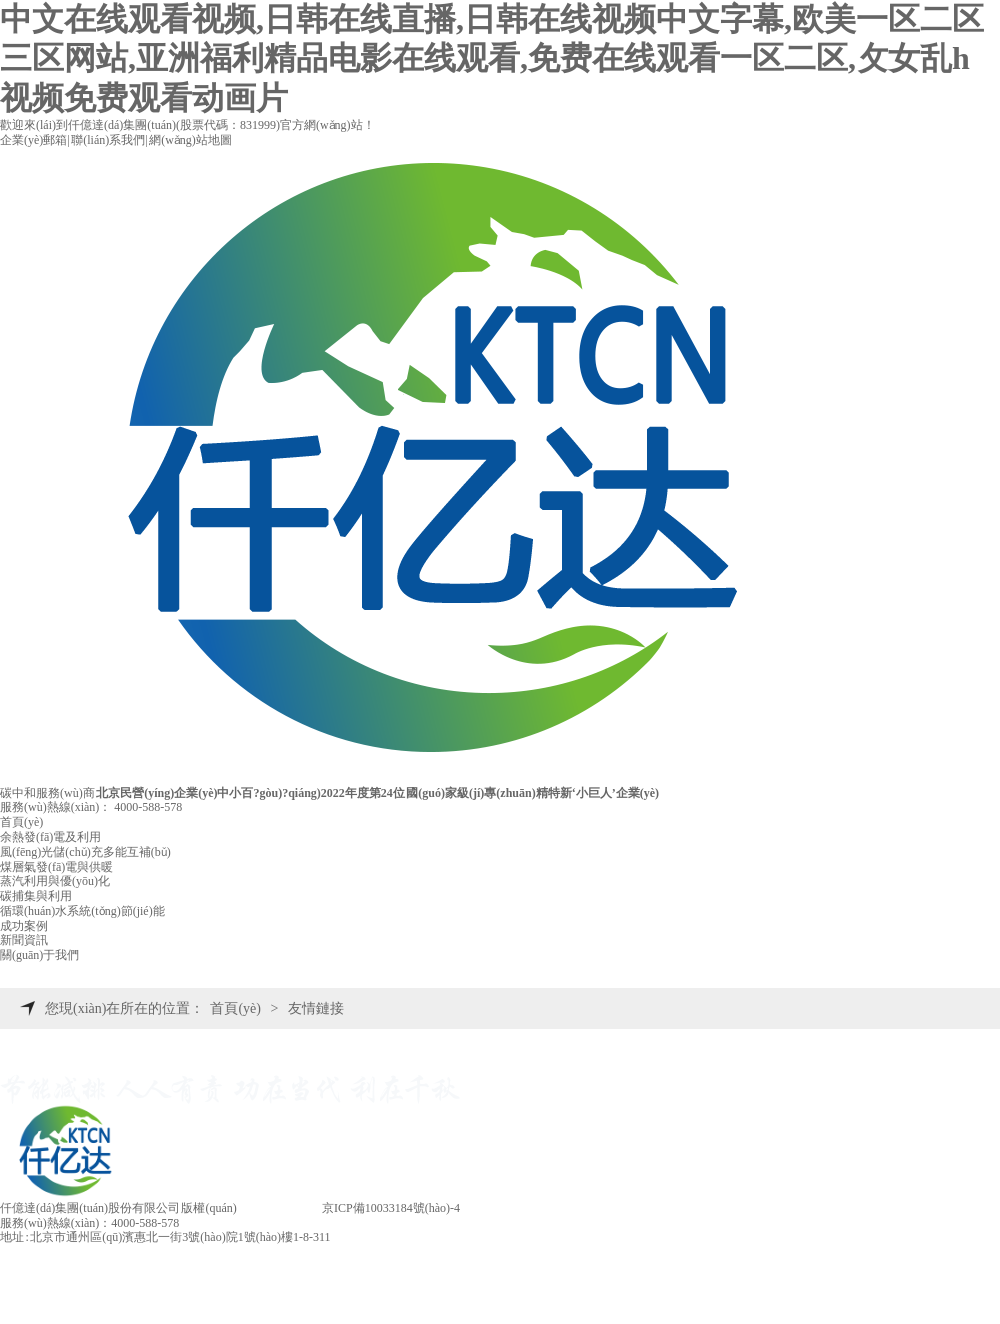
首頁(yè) (21, 822)
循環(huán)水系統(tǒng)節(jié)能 (82, 911)
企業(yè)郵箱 (33, 140)
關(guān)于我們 (39, 955)
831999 (258, 125)
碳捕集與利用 (36, 896)
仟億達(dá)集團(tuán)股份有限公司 (90, 1208)
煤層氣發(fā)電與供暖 (56, 867)
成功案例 (24, 926)
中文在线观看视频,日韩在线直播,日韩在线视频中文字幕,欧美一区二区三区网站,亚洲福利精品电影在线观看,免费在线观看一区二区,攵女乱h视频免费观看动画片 (492, 58)
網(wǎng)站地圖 (190, 140)
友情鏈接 (316, 1008)
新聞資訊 (24, 940)
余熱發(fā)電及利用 (50, 837)
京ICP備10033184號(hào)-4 (391, 1208)
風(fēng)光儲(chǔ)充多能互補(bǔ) (85, 852)
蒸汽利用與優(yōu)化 (55, 881)
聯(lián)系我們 (108, 140)
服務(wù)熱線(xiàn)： (91, 807)
